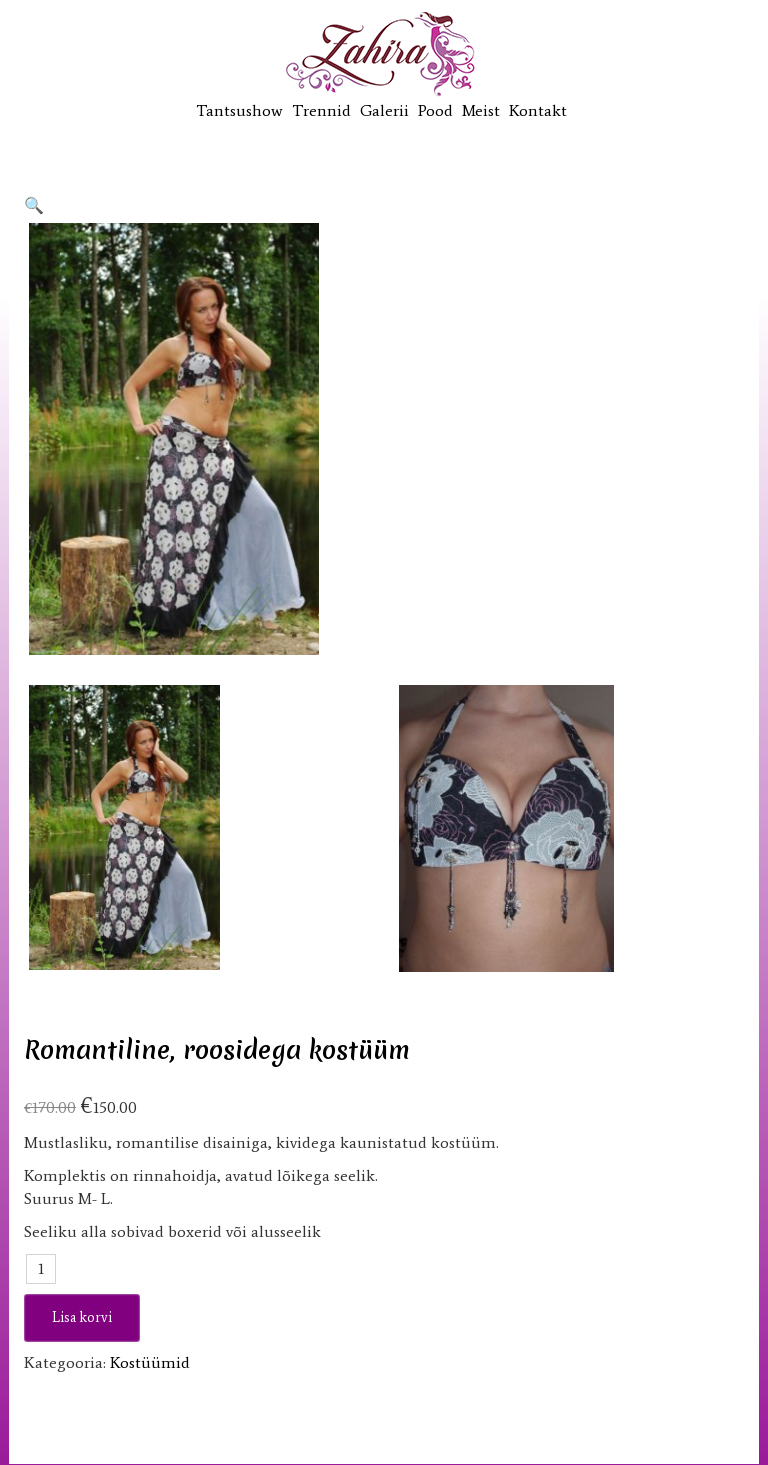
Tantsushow (239, 110)
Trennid (321, 110)
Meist (481, 110)
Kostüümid (150, 1362)
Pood (435, 110)
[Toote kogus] (41, 1269)
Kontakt (538, 110)
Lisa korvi (82, 1317)
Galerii (384, 110)
